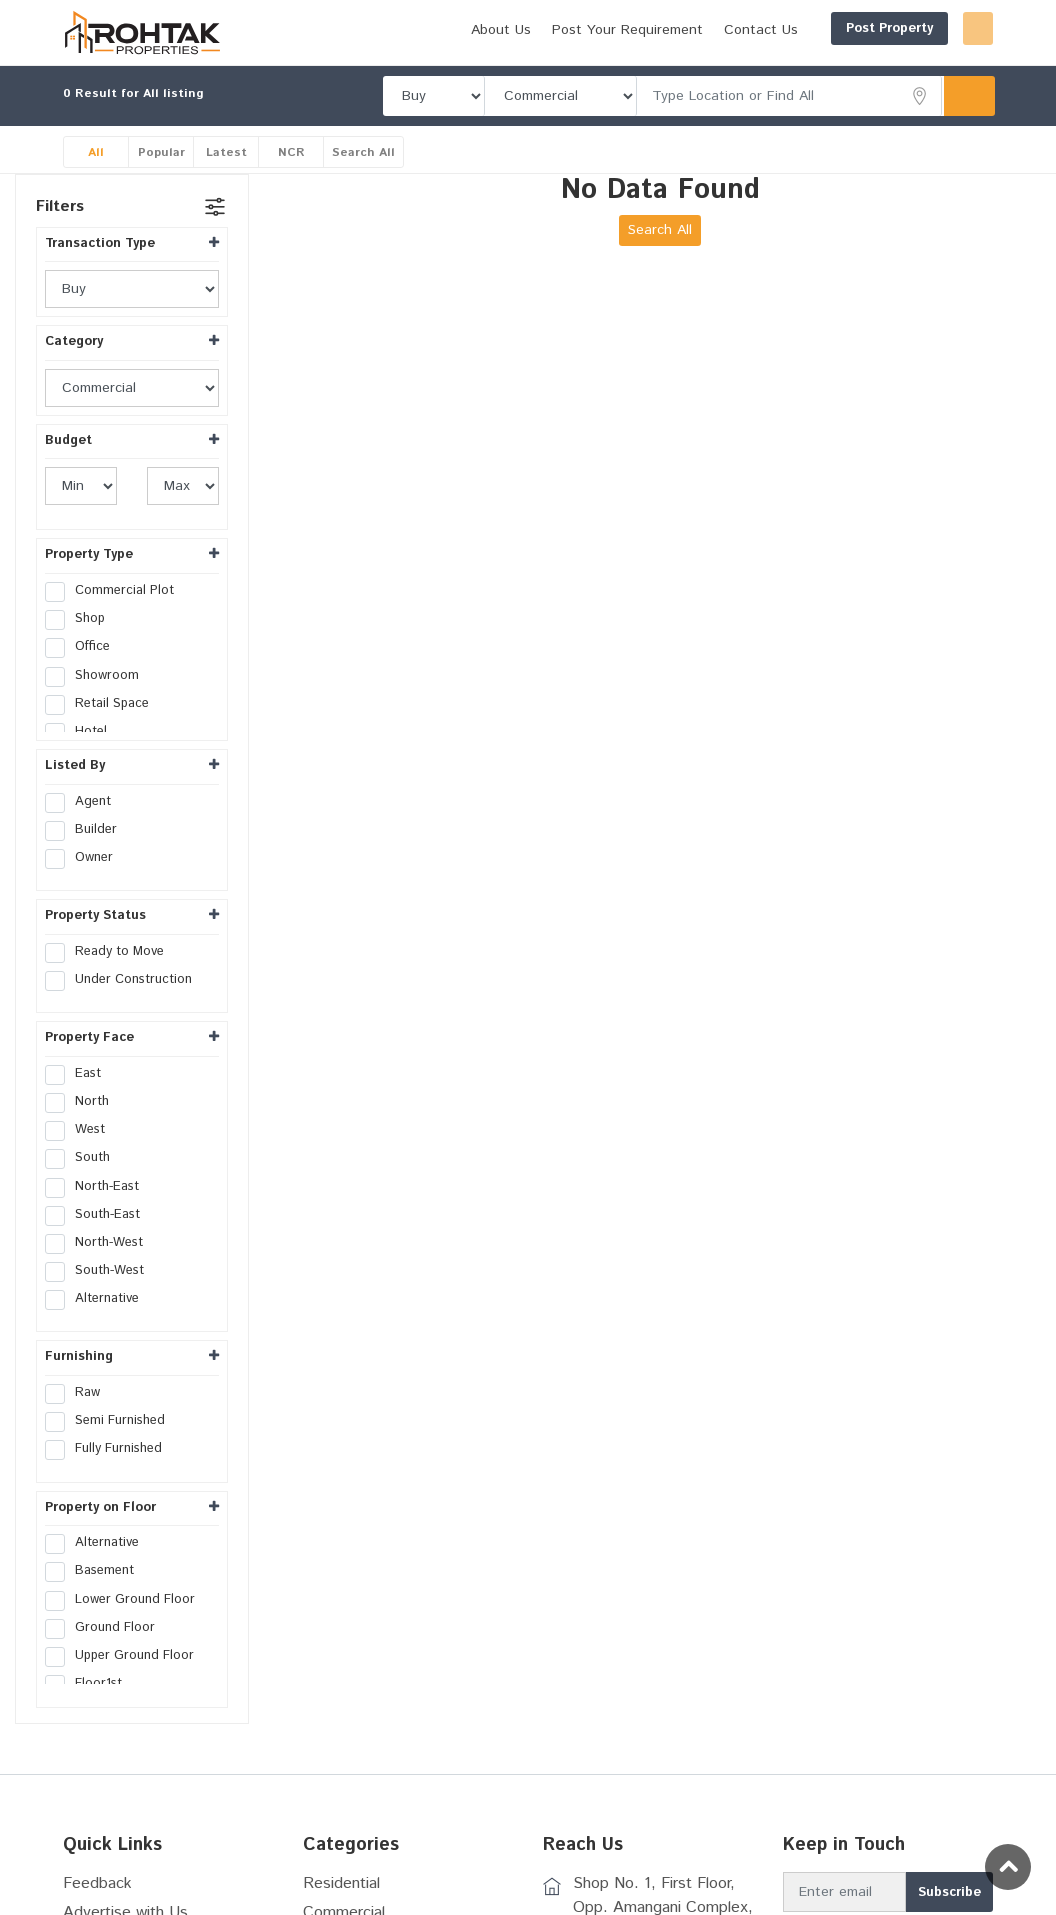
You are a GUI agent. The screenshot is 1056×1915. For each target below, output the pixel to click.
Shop (81, 646)
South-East (99, 1241)
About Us (673, 63)
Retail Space (103, 730)
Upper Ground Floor (126, 1682)
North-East (98, 1213)
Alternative (98, 1326)
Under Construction (125, 1006)
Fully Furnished (110, 1476)
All (96, 178)
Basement (96, 1598)
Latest (226, 178)
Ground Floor (106, 1654)
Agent (84, 828)
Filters (60, 232)
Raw (79, 1419)
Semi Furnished (111, 1448)
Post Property (793, 28)
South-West (101, 1297)
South (84, 1185)
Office (84, 674)
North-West (100, 1269)
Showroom (98, 702)
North (83, 1128)
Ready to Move (111, 978)
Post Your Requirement (799, 63)
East (79, 1100)
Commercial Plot (116, 617)
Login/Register (930, 28)
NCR (291, 178)
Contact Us (933, 63)
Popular (161, 178)
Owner (85, 884)
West (81, 1156)
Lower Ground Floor (126, 1626)
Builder (87, 856)
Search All (363, 178)
